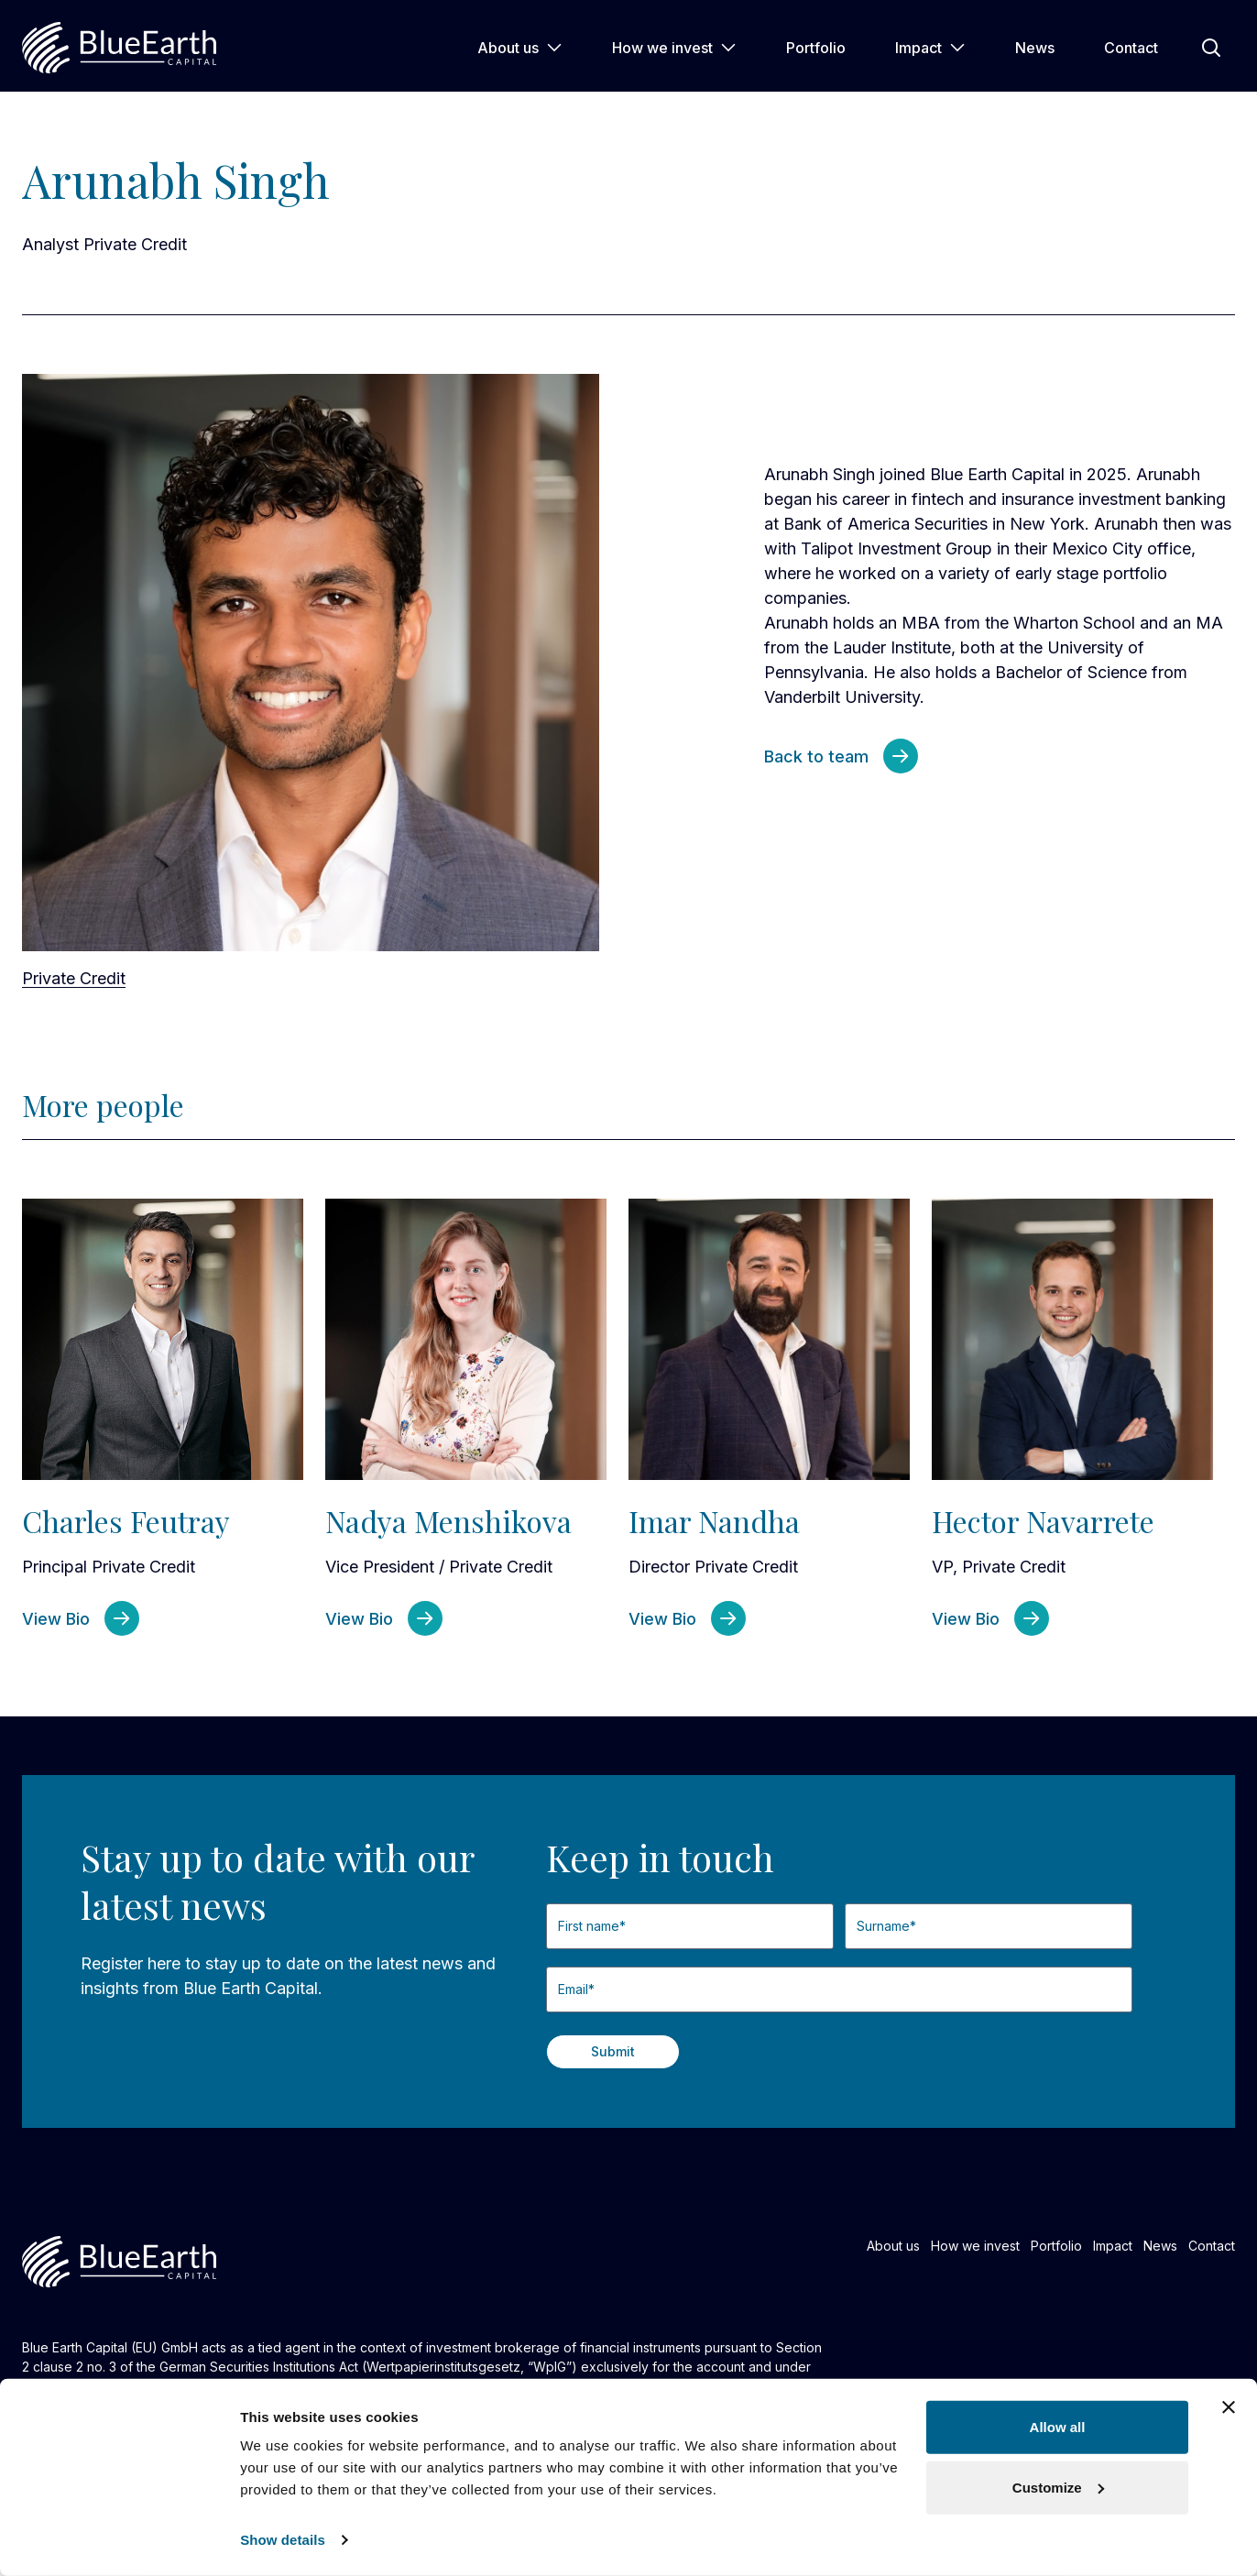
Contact (1131, 47)
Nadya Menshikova (448, 1520)
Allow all (1058, 2427)
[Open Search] (1211, 47)
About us (520, 47)
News (1035, 47)
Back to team (816, 756)
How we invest (674, 47)
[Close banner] (1228, 2407)
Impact (930, 47)
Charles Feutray (126, 1520)
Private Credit (74, 978)
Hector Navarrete (1043, 1520)
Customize (1058, 2486)
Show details (282, 2540)
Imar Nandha (714, 1520)
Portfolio (816, 47)
